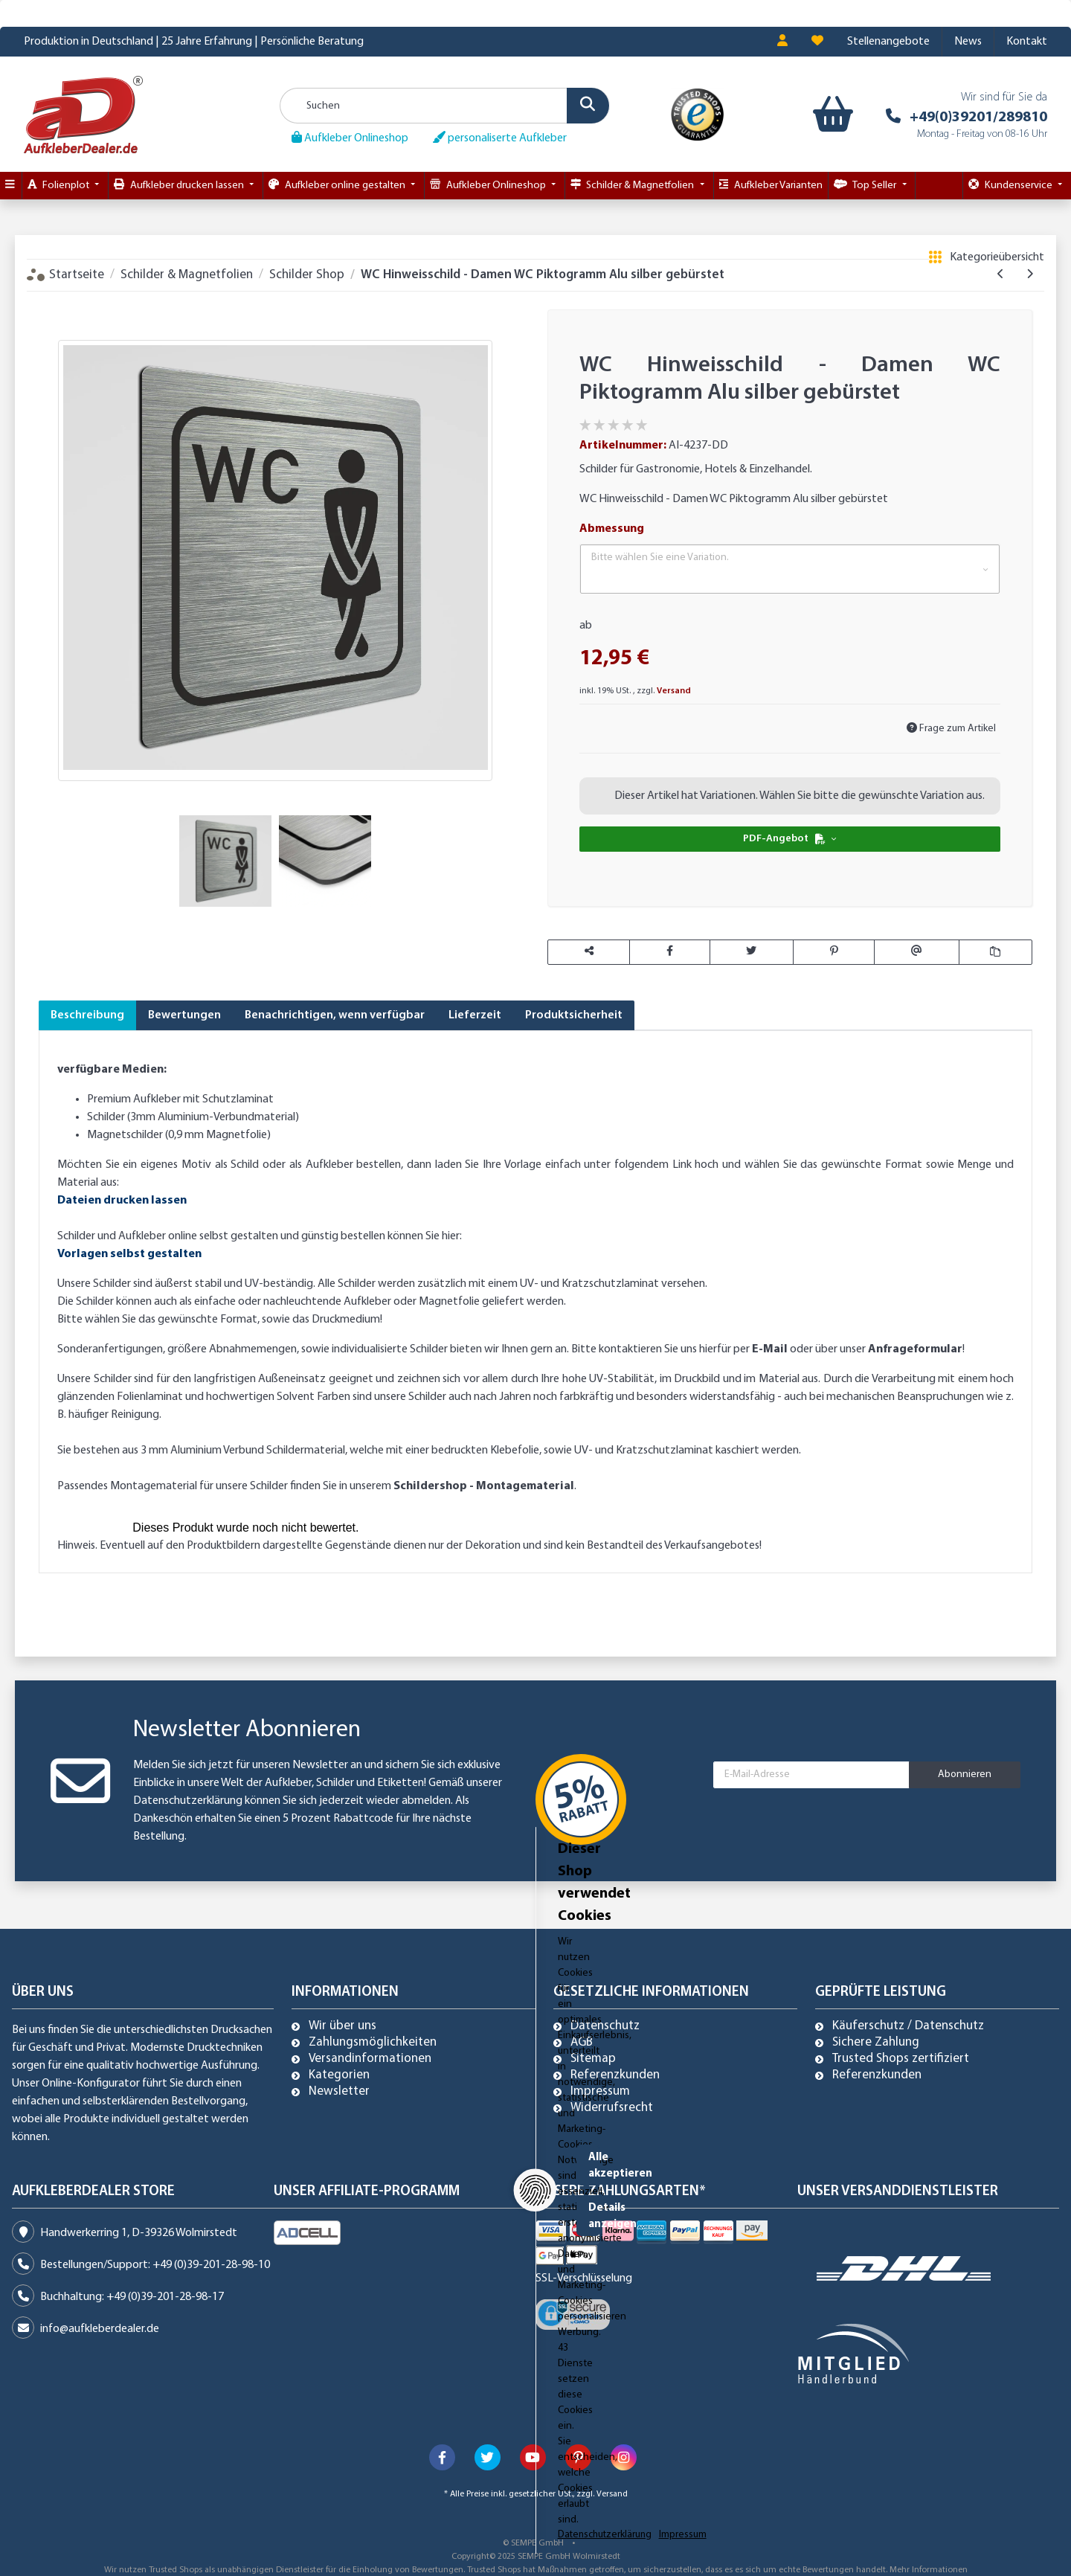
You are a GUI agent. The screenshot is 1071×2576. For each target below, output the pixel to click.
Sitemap (593, 2059)
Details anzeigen (830, 2518)
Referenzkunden (615, 2075)
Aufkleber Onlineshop (350, 137)
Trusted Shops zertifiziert (900, 2059)
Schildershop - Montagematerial (483, 1486)
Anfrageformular (915, 1349)
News (968, 42)
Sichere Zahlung (875, 2042)
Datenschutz (605, 2026)
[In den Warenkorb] (50, 300)
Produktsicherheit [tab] (574, 1015)
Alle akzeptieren (830, 2471)
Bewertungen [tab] (184, 1015)
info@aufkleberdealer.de (99, 2329)
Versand (674, 691)
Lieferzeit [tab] (474, 1015)
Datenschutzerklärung (187, 1801)
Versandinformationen (370, 2059)
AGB (581, 2042)
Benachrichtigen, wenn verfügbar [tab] (335, 1015)
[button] (782, 42)
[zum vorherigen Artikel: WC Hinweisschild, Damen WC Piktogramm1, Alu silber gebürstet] (1000, 274)
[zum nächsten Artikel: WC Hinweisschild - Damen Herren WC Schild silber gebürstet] (1029, 274)
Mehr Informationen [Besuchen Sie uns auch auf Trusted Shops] (929, 2570)
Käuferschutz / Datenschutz (908, 2026)
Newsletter (339, 2092)
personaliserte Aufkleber (499, 137)
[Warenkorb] (829, 114)
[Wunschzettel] (817, 42)
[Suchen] (445, 105)
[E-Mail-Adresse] (811, 1774)
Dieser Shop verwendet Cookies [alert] (235, 2460)
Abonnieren (964, 1774)
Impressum (600, 2092)
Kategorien (339, 2075)
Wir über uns (342, 2026)
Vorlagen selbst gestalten (129, 1254)
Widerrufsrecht (611, 2108)
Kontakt (1026, 42)
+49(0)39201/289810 (978, 117)
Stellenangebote (888, 42)
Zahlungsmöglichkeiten (373, 2042)
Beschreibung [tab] (87, 1015)
